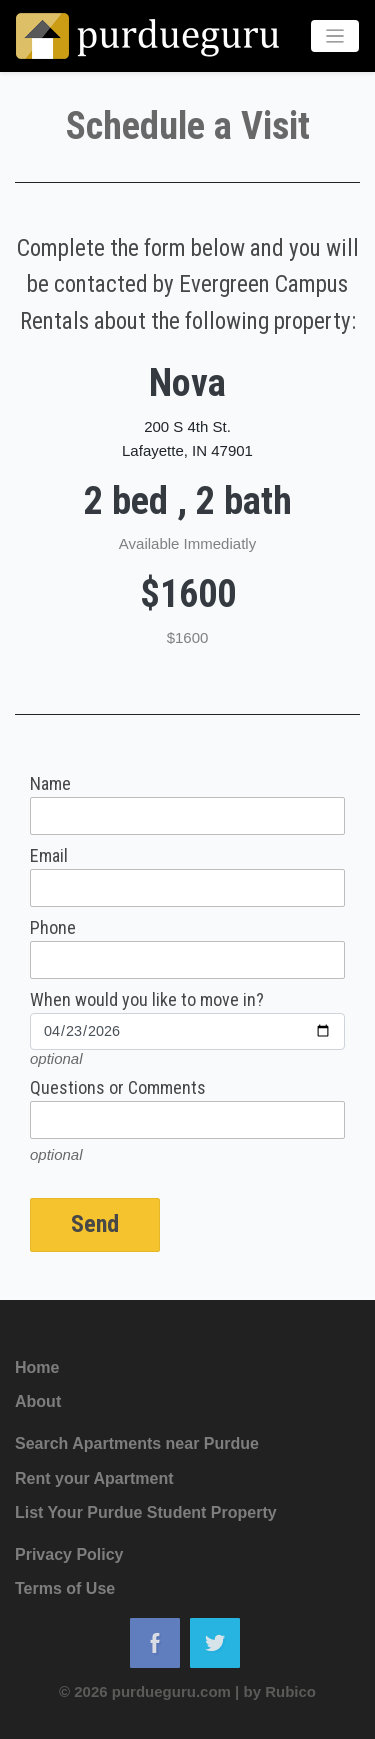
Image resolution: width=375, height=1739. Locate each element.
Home (37, 1367)
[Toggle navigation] (335, 36)
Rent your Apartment (94, 1478)
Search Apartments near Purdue (137, 1443)
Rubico (290, 1691)
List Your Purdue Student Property (146, 1512)
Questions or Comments (118, 1088)
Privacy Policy (69, 1554)
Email (49, 856)
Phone (53, 928)
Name (50, 784)
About (38, 1401)
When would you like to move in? (147, 1000)
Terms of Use (65, 1588)
